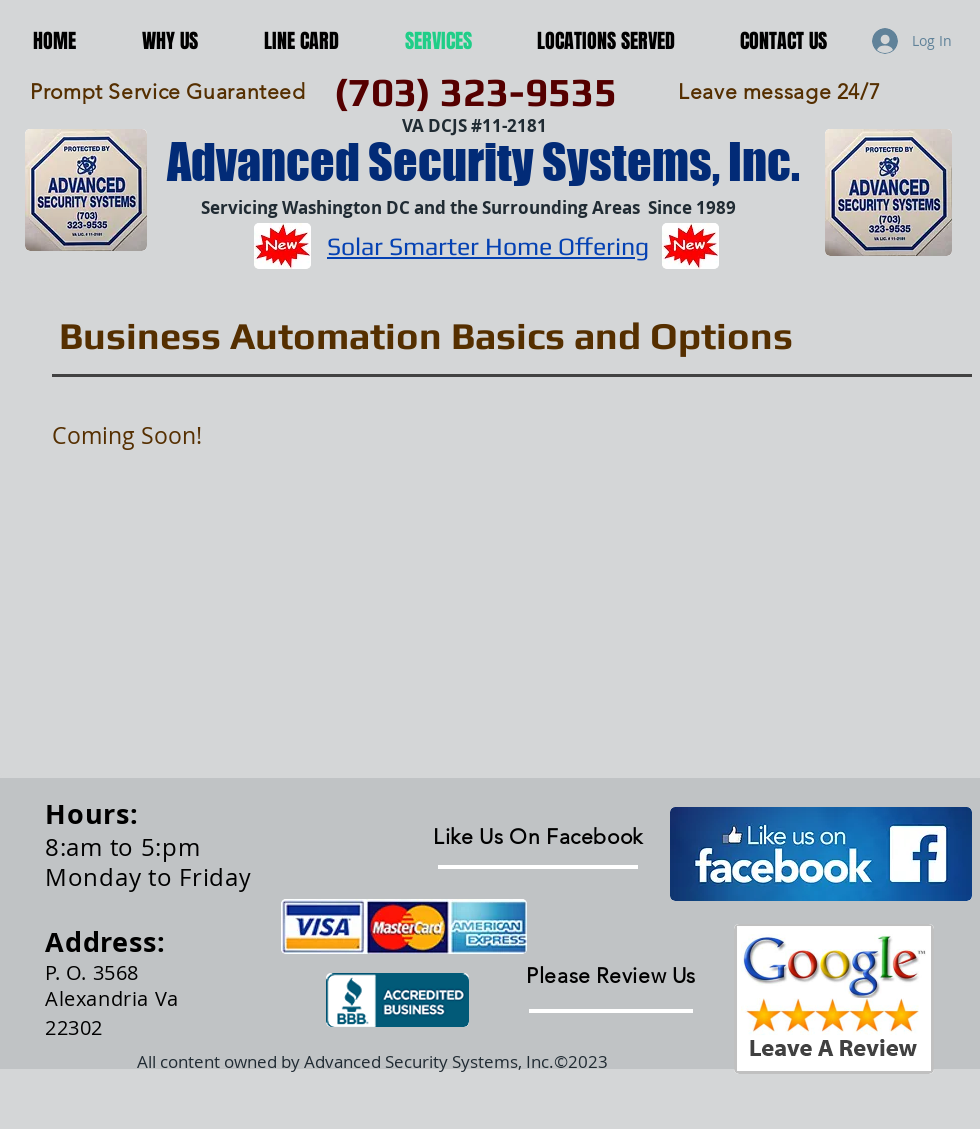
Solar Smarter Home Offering (488, 246)
